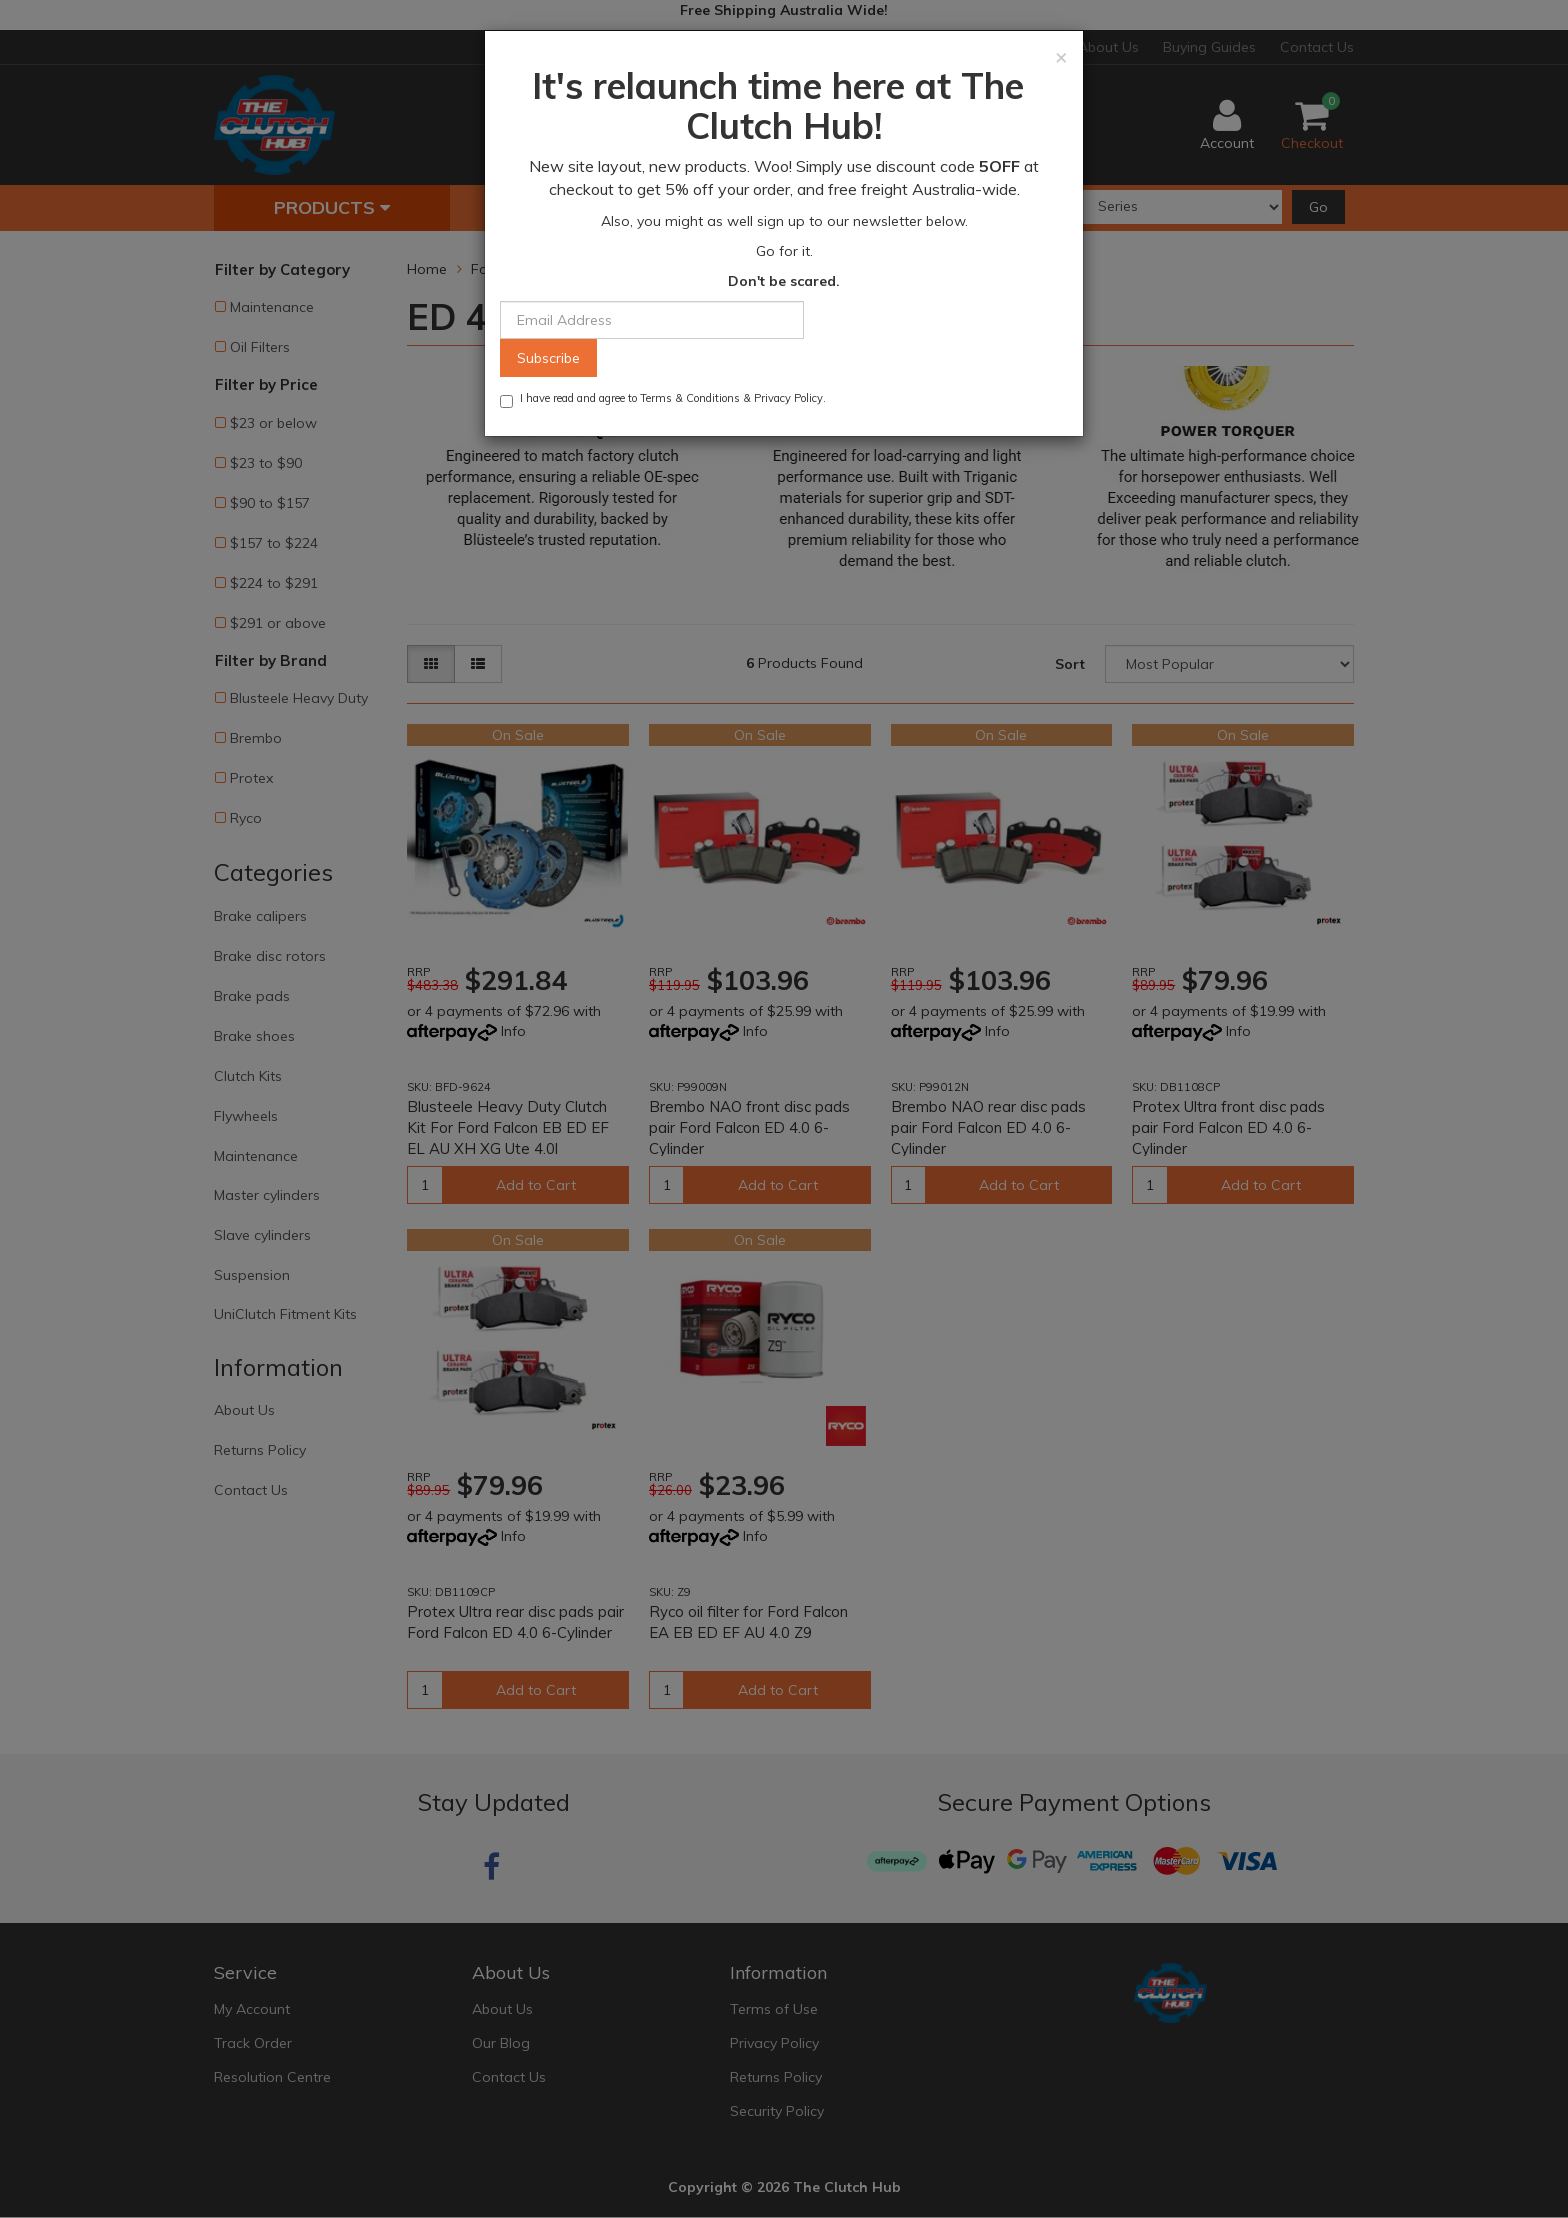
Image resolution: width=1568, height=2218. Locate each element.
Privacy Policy (788, 398)
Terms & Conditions (690, 398)
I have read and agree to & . (663, 399)
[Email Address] (652, 320)
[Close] (1061, 56)
